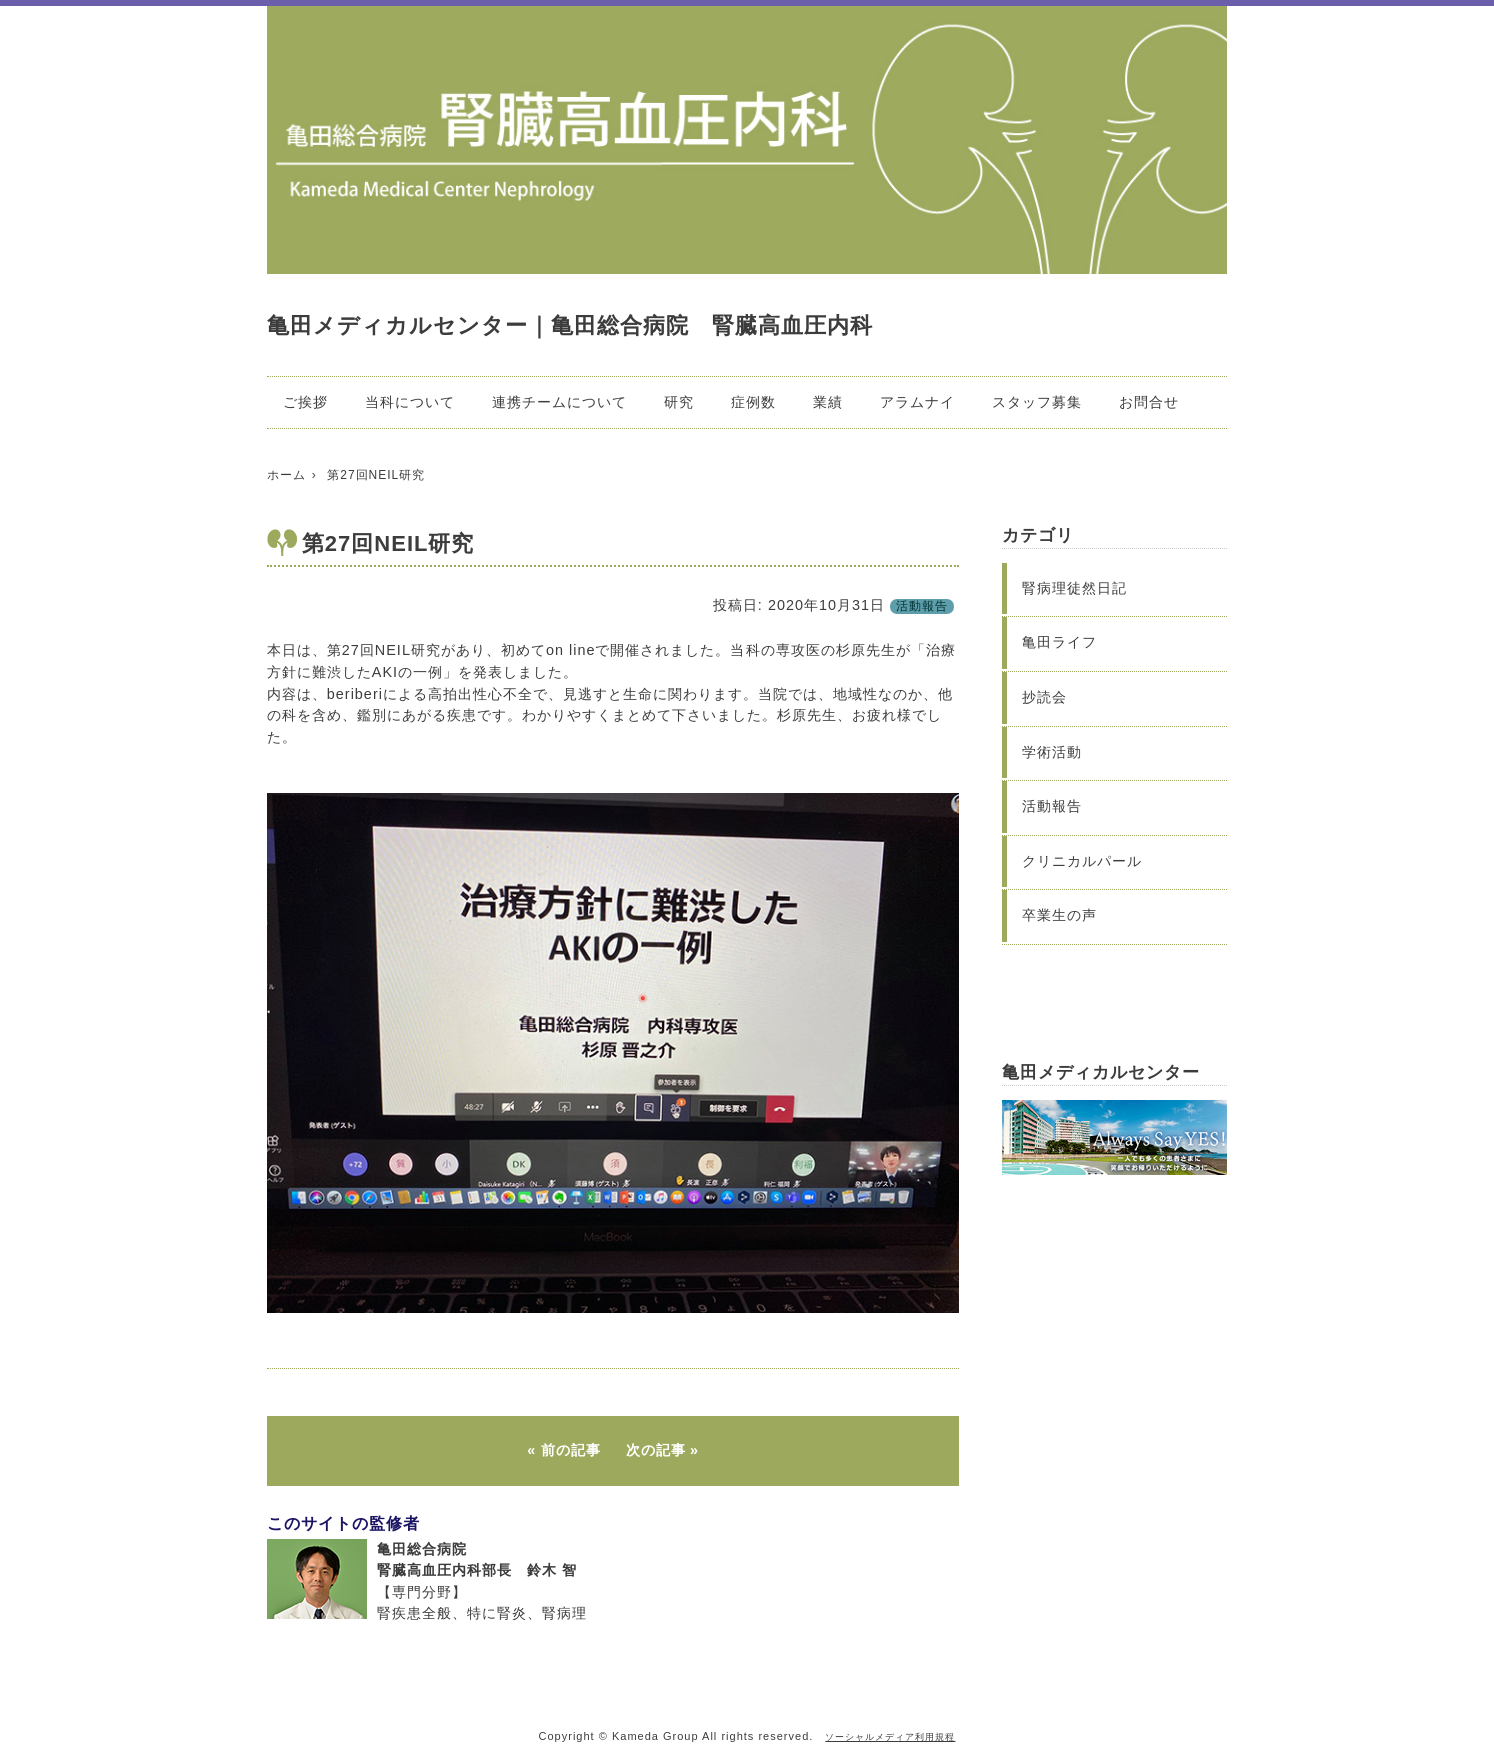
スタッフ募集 (1037, 402)
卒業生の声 (1059, 915)
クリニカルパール (1082, 861)
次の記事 (656, 1450)
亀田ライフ (1059, 642)
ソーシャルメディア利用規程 (890, 1737)
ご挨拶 (305, 402)
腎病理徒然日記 (1074, 588)
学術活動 (1052, 752)
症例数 (753, 402)
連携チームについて (559, 402)
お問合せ (1149, 402)
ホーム (286, 475)
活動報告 (922, 606)
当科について (410, 402)
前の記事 (571, 1450)
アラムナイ (917, 402)
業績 (828, 402)
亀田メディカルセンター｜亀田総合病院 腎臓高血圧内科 (570, 325)
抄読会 (1044, 697)
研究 (679, 402)
